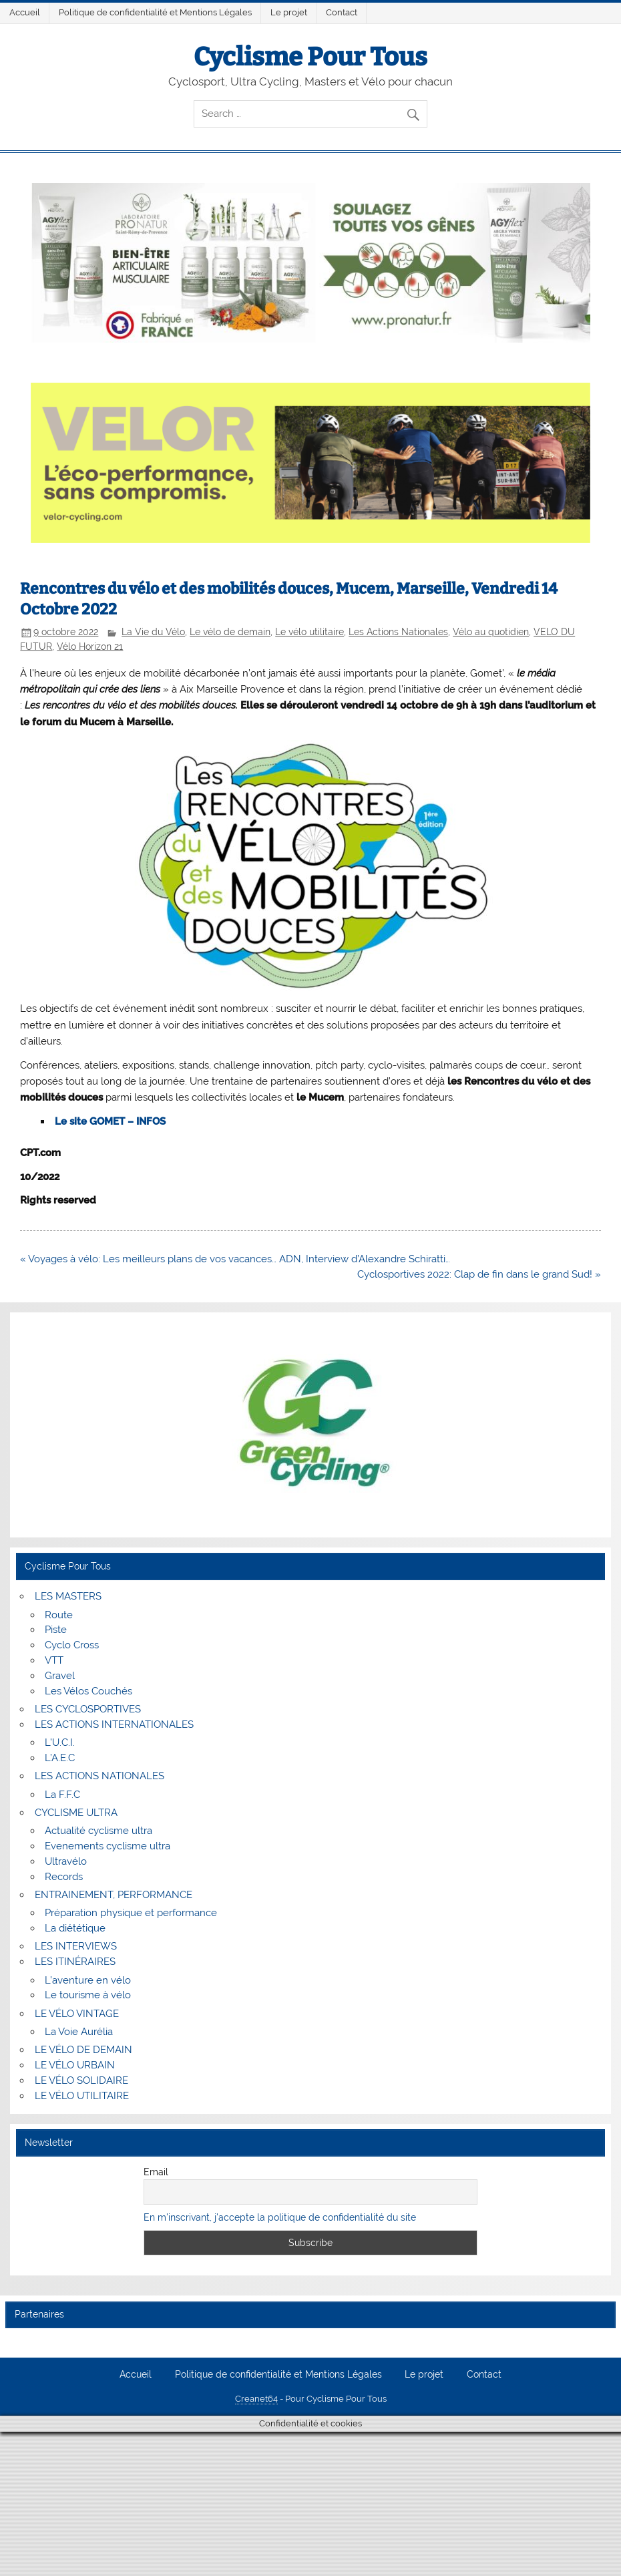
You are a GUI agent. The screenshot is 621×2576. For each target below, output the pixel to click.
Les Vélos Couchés (88, 1691)
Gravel (60, 1676)
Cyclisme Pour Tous (310, 56)
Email (156, 2172)
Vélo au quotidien (491, 631)
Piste (56, 1630)
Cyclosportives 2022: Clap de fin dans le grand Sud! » (479, 1274)
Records (64, 1877)
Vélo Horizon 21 (90, 646)
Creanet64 (256, 2399)
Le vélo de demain (230, 631)
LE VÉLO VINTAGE (77, 2014)
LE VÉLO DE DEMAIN (83, 2050)
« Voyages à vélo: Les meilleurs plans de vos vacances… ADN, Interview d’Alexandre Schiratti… (235, 1259)
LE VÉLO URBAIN (75, 2065)
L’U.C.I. (60, 1742)
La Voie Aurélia (79, 2032)
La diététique (75, 1928)
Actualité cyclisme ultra (98, 1831)
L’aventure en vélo (88, 1980)
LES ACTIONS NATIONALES (99, 1776)
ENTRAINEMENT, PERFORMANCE (113, 1895)
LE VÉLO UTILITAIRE (82, 2096)
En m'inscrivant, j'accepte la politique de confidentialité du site (280, 2217)
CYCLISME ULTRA (76, 1813)
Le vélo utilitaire (309, 631)
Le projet (288, 12)
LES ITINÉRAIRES (75, 1962)
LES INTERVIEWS (76, 1946)
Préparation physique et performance (131, 1913)
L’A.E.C (60, 1758)
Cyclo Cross (72, 1645)
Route (59, 1615)
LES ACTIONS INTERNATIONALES (114, 1724)
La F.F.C (62, 1795)
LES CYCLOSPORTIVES (88, 1709)
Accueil (24, 12)
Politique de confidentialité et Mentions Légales (155, 12)
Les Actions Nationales (398, 631)
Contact (341, 12)
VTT (54, 1660)
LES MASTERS (68, 1596)
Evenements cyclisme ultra (107, 1846)
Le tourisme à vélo (88, 1995)
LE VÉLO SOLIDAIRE (81, 2080)
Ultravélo (66, 1861)
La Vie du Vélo (153, 631)
